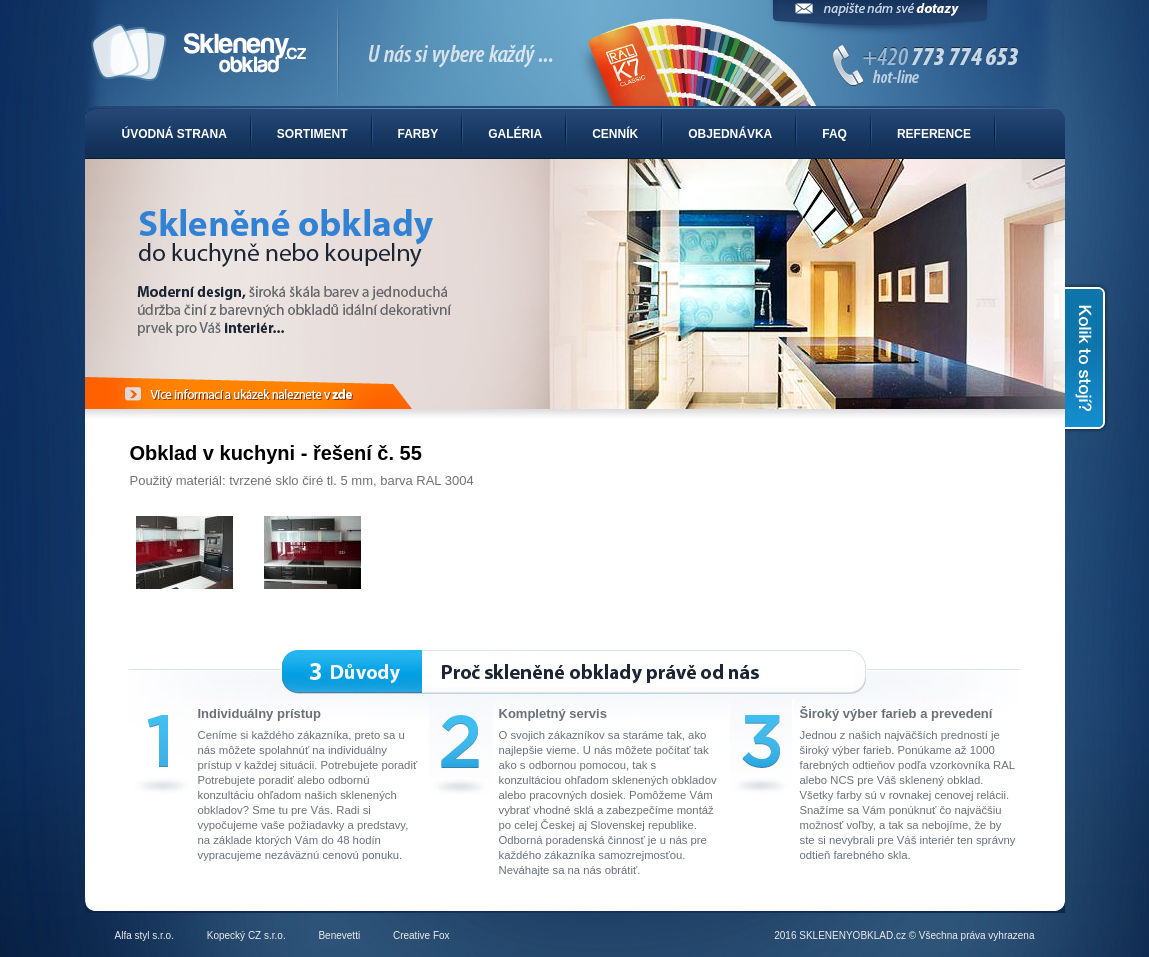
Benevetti (339, 935)
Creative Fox (421, 935)
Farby (418, 134)
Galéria (515, 134)
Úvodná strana (174, 134)
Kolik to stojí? (1087, 358)
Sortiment (312, 134)
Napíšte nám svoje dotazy (880, 17)
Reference (934, 134)
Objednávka (730, 134)
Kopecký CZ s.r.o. (246, 935)
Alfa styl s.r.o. (144, 935)
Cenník (615, 134)
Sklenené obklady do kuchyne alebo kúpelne (575, 54)
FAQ (834, 134)
